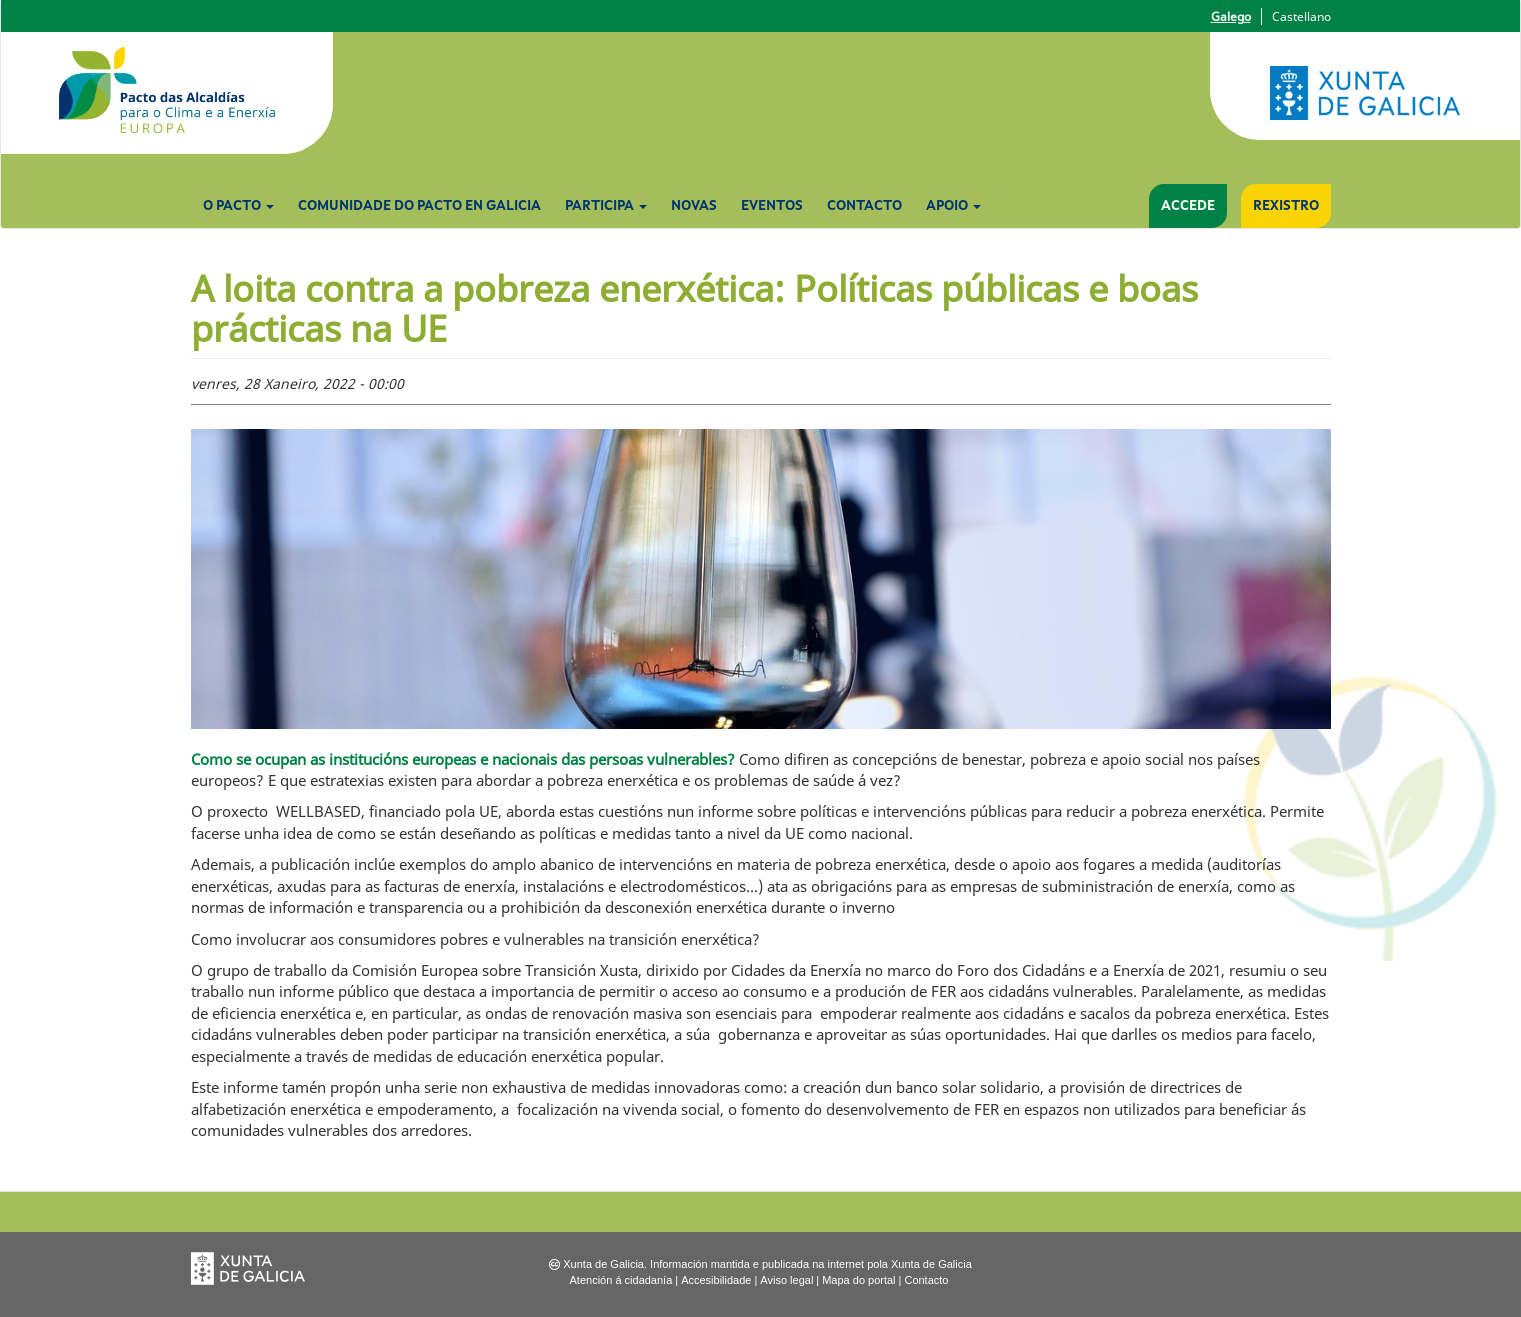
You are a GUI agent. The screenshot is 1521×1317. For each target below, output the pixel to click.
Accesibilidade (716, 1280)
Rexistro (1286, 206)
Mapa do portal (858, 1280)
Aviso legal (786, 1280)
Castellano (1301, 16)
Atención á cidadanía (621, 1280)
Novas (694, 206)
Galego (1231, 16)
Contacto (864, 206)
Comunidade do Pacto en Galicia (419, 206)
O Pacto (238, 206)
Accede (1188, 206)
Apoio (953, 206)
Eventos (772, 206)
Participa (606, 206)
